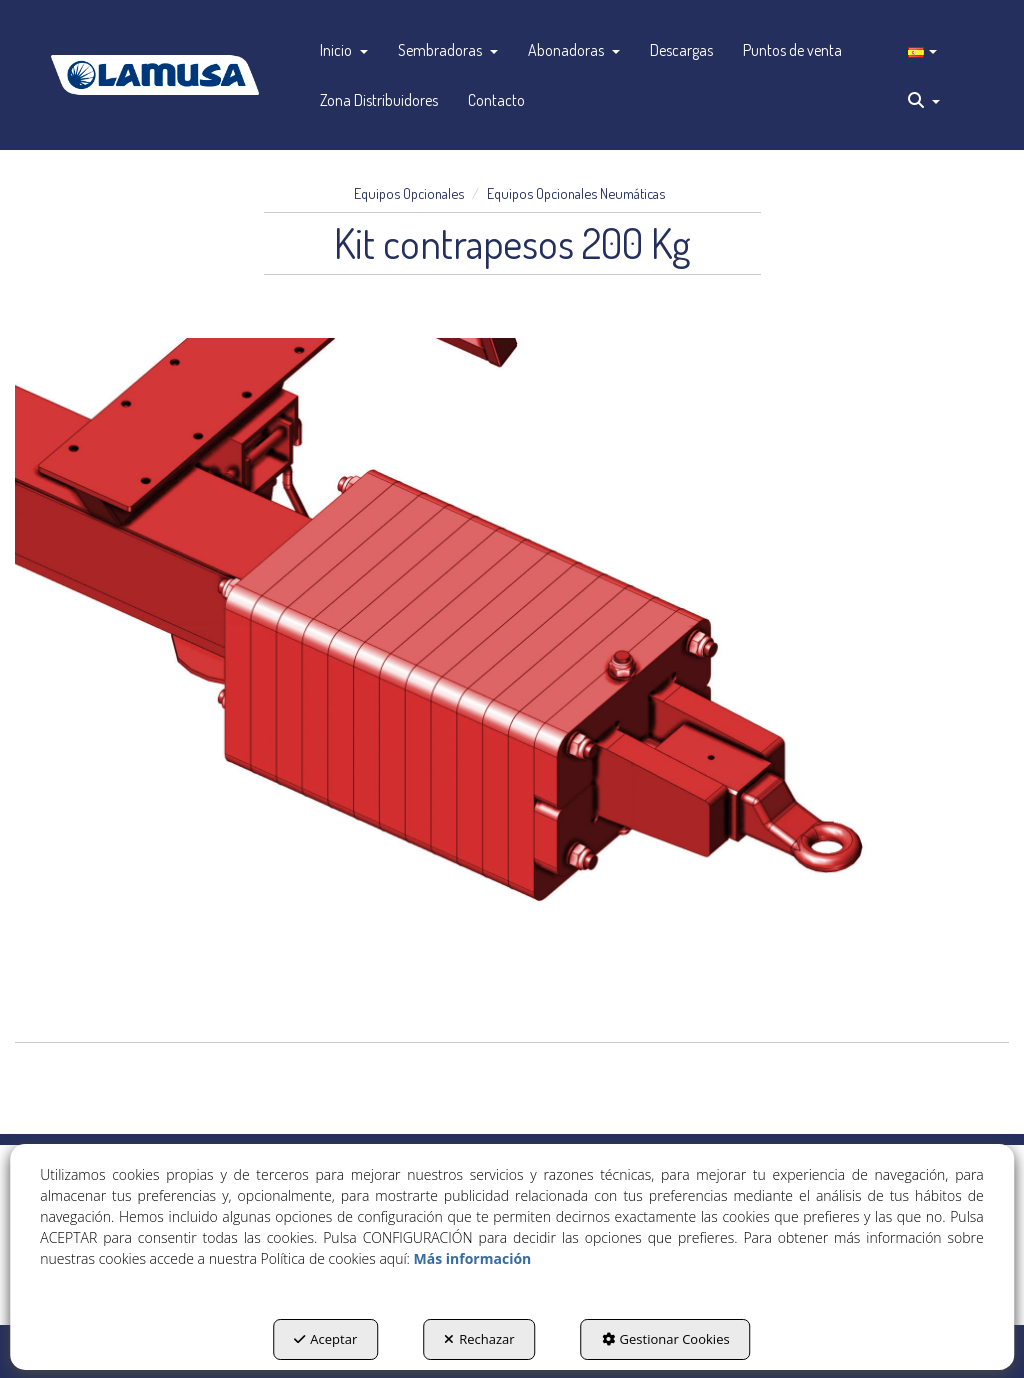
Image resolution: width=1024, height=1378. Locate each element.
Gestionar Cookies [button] (666, 1339)
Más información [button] (473, 1258)
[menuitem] (344, 50)
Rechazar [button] (479, 1339)
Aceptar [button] (325, 1339)
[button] (155, 75)
